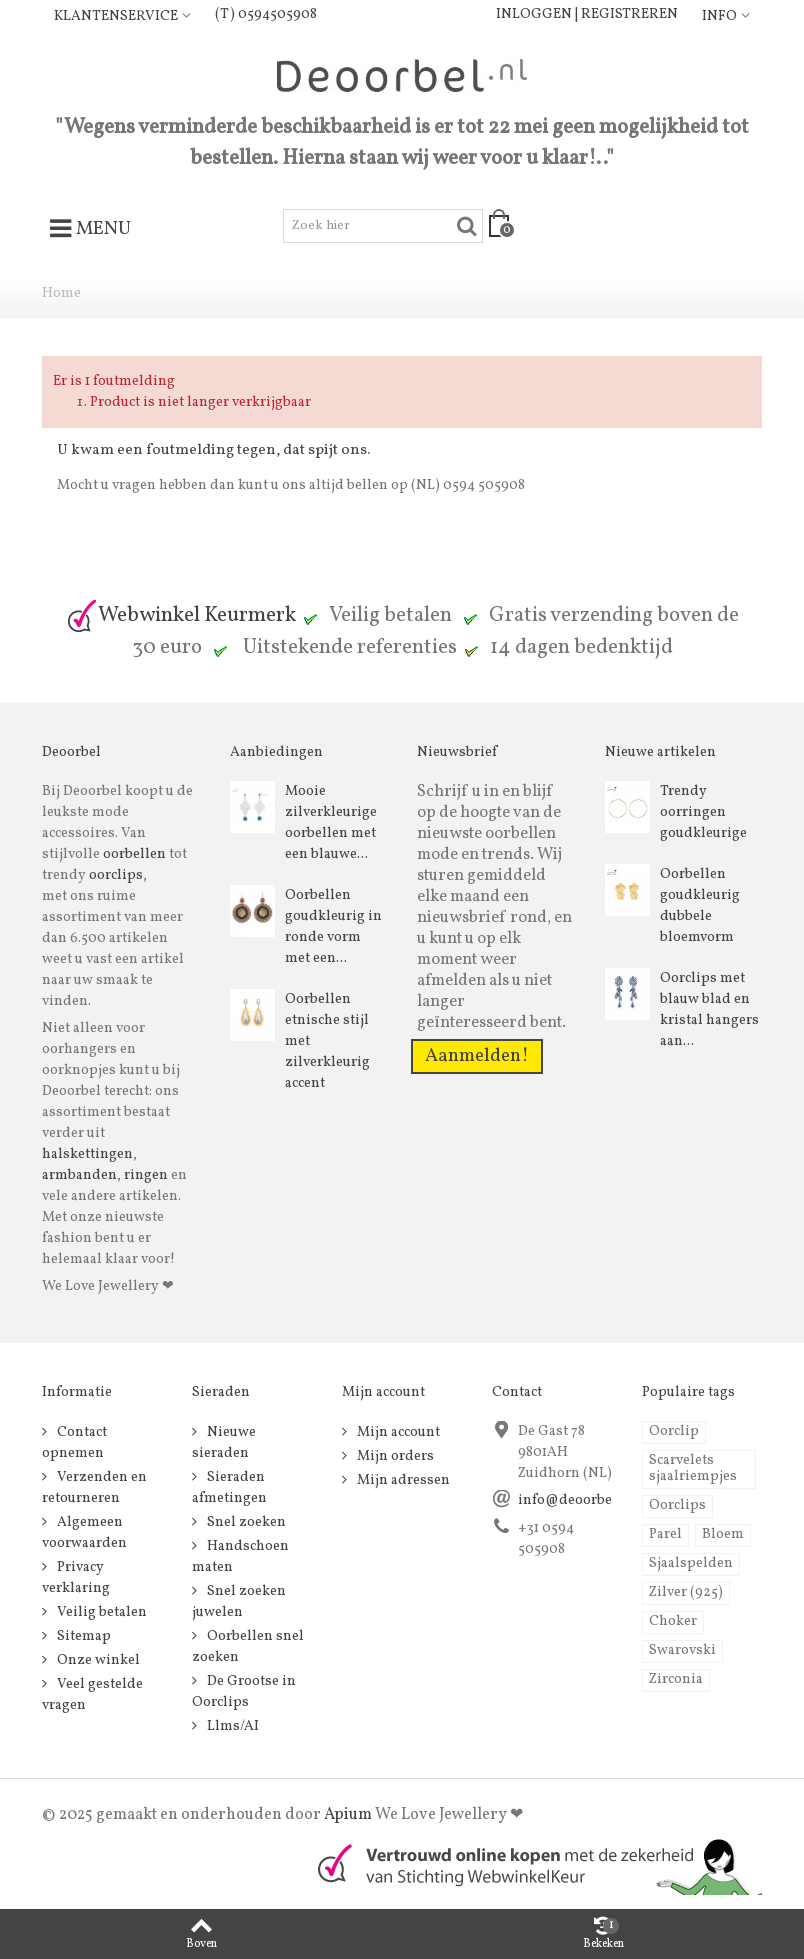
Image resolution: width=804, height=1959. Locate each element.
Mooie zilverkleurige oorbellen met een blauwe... (331, 823)
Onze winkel (97, 1660)
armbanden (79, 1175)
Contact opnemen (74, 1443)
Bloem (723, 1534)
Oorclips (677, 1505)
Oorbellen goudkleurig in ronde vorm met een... (333, 927)
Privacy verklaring (76, 1578)
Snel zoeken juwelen (239, 1602)
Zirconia (676, 1679)
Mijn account (397, 1432)
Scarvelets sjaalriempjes (693, 1468)
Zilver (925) (686, 1592)
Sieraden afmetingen (229, 1488)
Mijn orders (394, 1456)
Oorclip (674, 1431)
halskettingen (87, 1154)
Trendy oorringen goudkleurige (703, 812)
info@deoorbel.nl (576, 1500)
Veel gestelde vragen (92, 1695)
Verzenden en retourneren (94, 1488)
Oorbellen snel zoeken (248, 1647)
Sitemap (82, 1636)
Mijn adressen (402, 1480)
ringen (146, 1175)
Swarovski (682, 1650)
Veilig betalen (100, 1612)
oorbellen (133, 854)
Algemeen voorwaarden (84, 1533)
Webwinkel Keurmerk (181, 615)
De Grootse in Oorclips (244, 1692)
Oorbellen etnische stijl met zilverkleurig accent (327, 1041)
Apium (348, 1815)
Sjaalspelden (691, 1563)
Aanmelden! (477, 1056)
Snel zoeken (245, 1522)
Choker (673, 1621)
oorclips (116, 875)
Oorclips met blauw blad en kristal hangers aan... (709, 1010)
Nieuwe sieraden (224, 1443)
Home (61, 293)
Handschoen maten (240, 1557)
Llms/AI (231, 1726)
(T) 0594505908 (266, 14)
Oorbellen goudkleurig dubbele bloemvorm (700, 906)
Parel (665, 1534)
